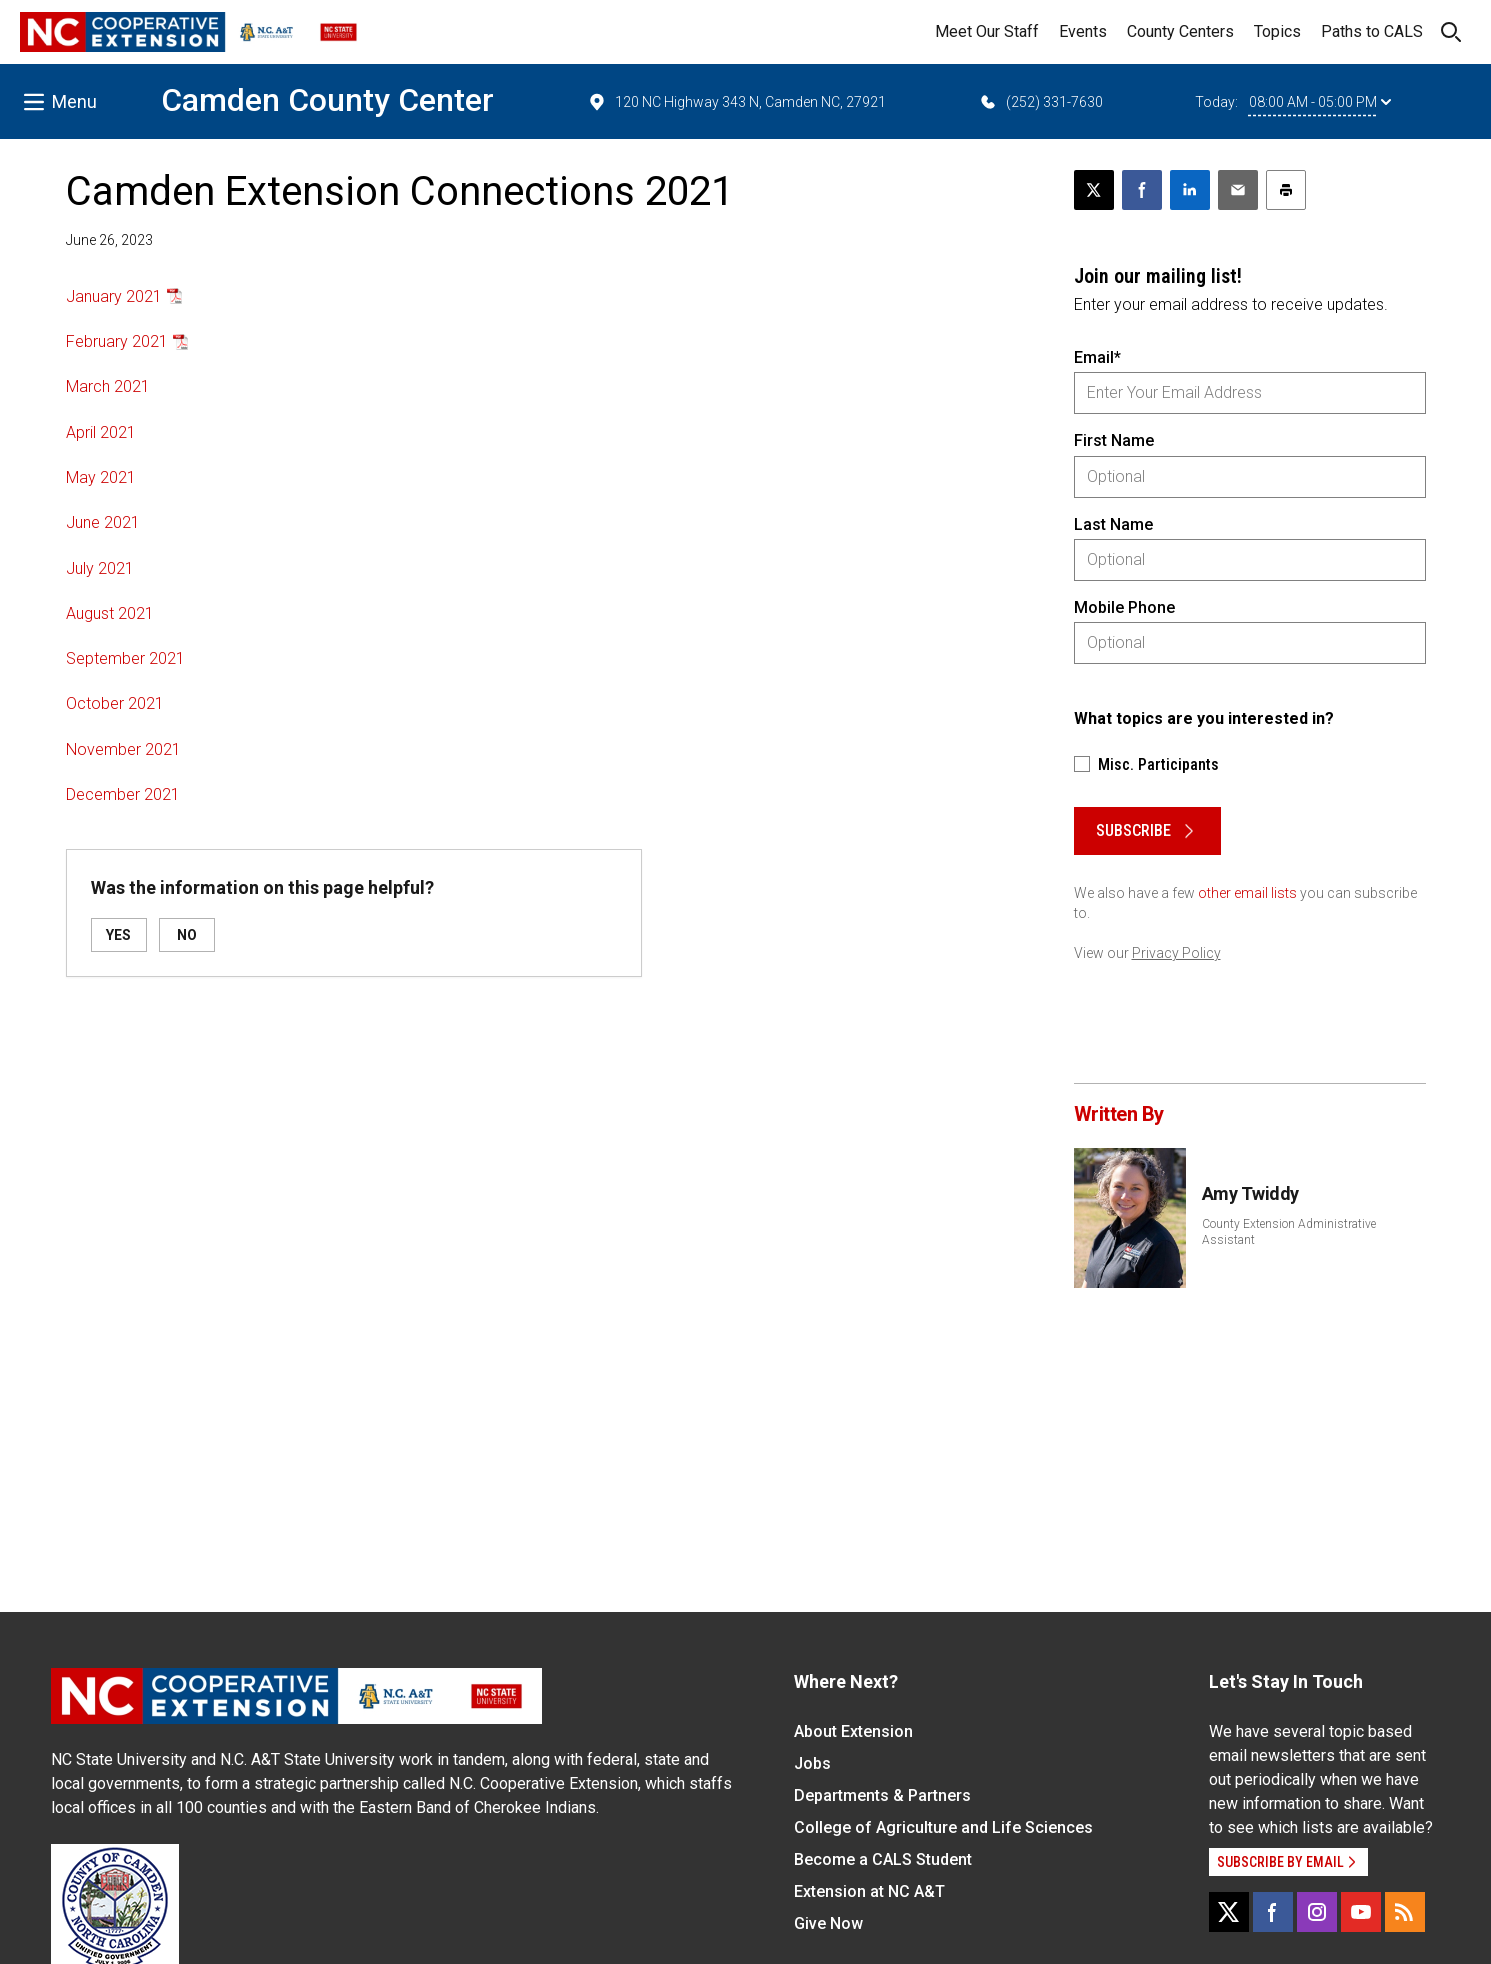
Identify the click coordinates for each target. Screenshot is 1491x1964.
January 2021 (114, 296)
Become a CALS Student (883, 1859)
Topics (1277, 31)
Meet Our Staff (987, 31)
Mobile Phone (1124, 607)
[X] (1229, 1912)
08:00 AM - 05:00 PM (1320, 102)
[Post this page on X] (1094, 190)
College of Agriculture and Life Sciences (943, 1827)
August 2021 (110, 613)
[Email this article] (1238, 190)
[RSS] (1405, 1912)
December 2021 (123, 794)
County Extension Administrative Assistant (1289, 1232)
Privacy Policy (1176, 953)
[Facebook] (1273, 1912)
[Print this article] (1286, 190)
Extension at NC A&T (869, 1891)
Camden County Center (327, 100)
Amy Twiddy (1251, 1193)
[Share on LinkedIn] (1190, 190)
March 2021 (108, 386)
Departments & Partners (882, 1795)
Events (1083, 31)
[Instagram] (1317, 1912)
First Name (1114, 440)
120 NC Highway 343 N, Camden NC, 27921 (736, 102)
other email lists (1247, 893)
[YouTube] (1361, 1912)
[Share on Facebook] (1142, 190)
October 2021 (115, 703)
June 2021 (103, 522)
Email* (1097, 357)
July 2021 (100, 568)
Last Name (1113, 524)
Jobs (812, 1763)
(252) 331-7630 (1040, 102)
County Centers (1180, 31)
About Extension (853, 1731)
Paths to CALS (1372, 31)
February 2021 (117, 341)
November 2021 (123, 749)
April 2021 (101, 432)
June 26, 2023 (109, 240)
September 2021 (125, 658)
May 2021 (101, 477)
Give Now (828, 1923)
